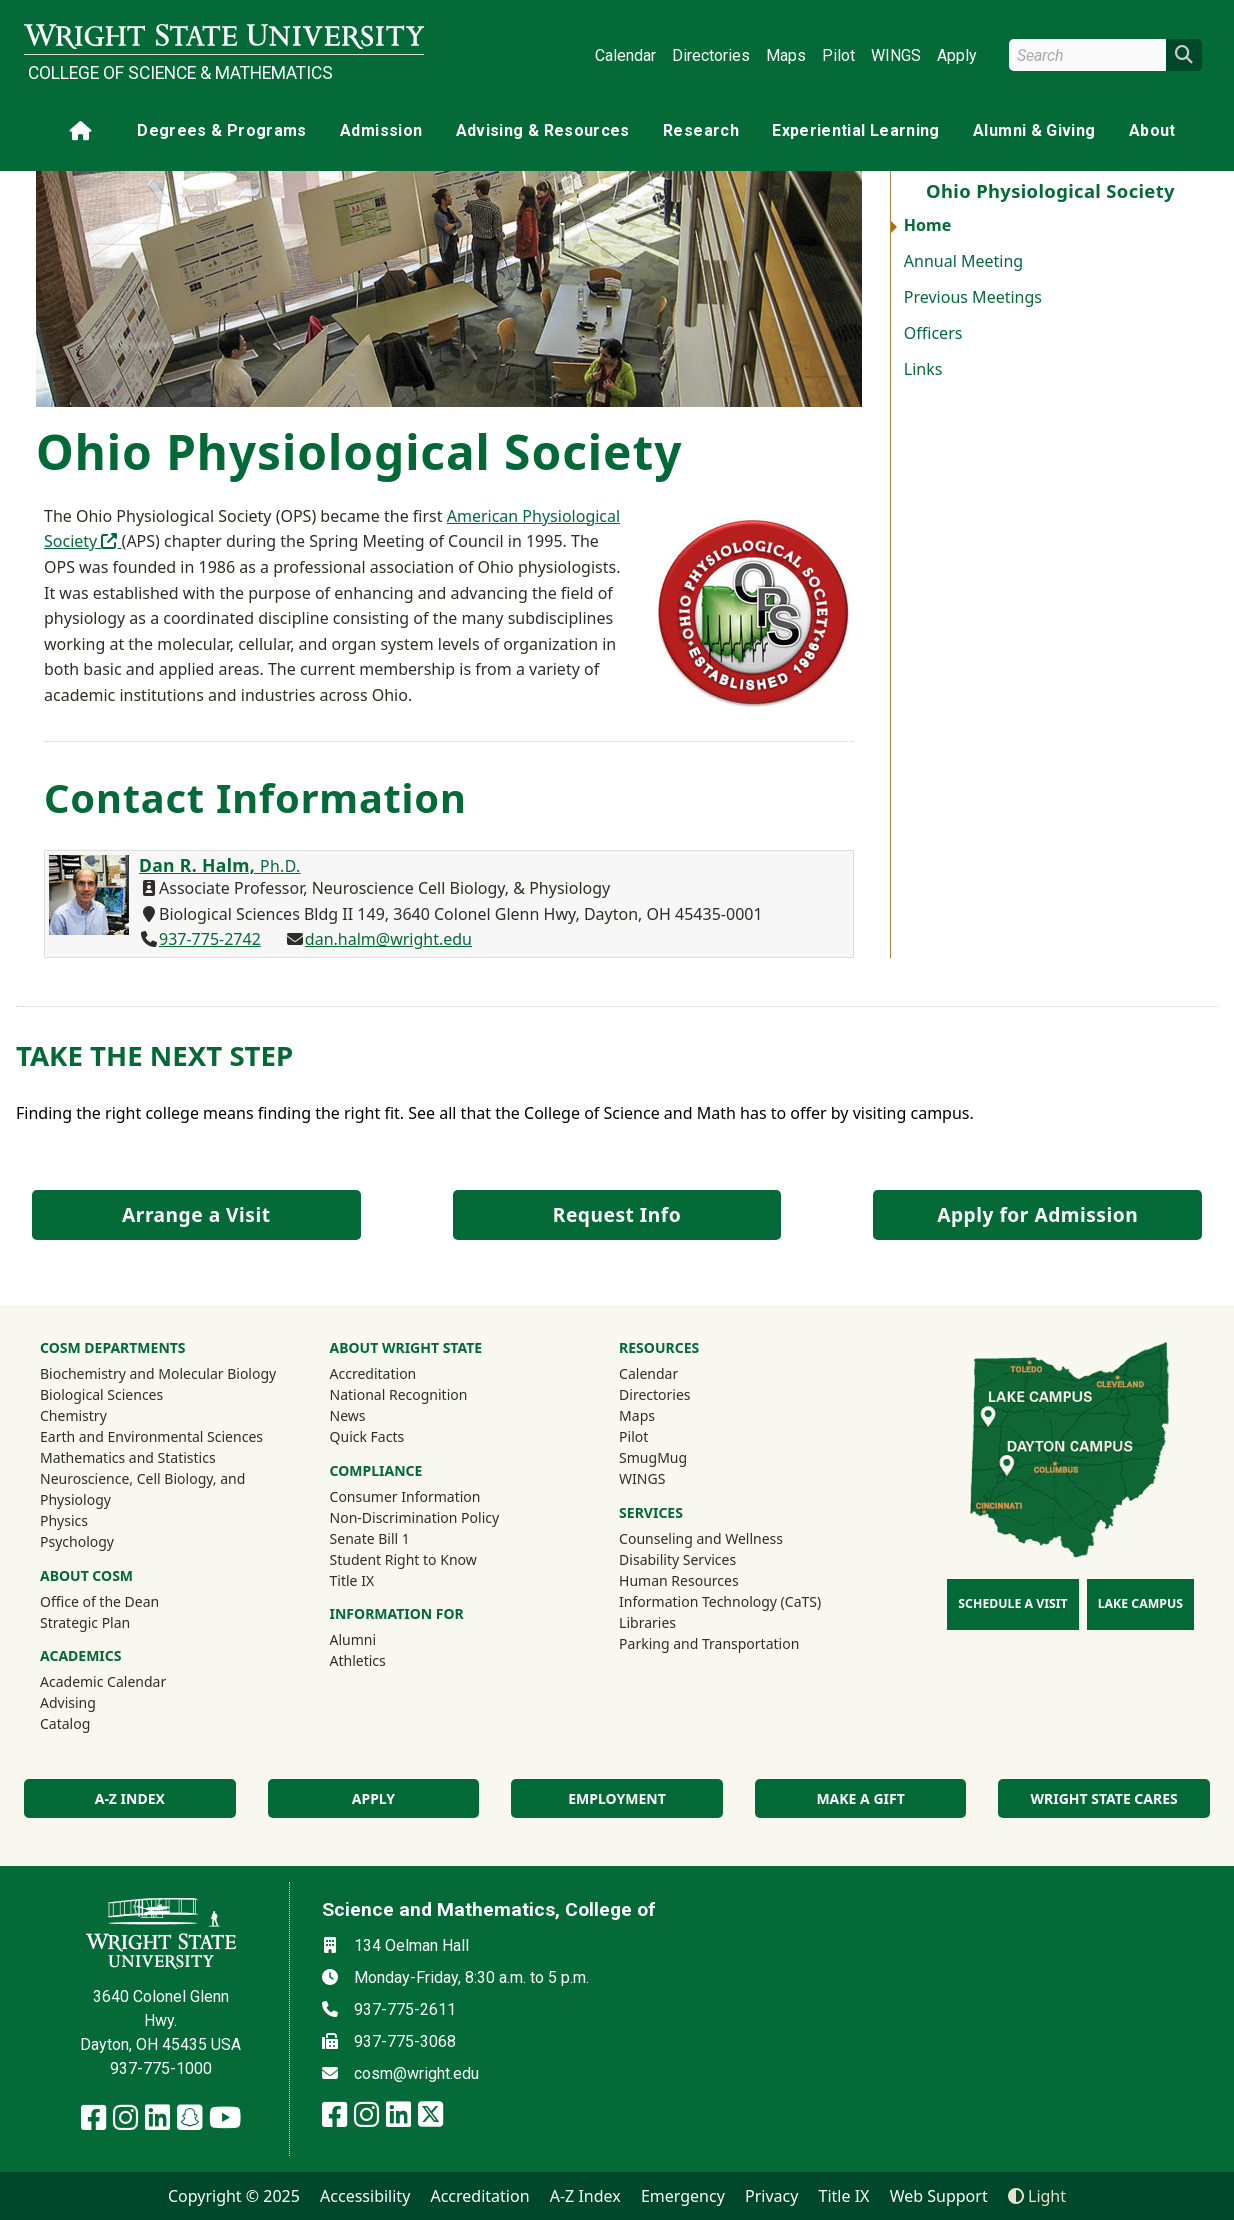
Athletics (385, 1660)
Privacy (771, 2196)
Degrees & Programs (221, 130)
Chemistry (73, 1415)
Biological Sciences (101, 1394)
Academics (81, 1655)
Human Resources (679, 1580)
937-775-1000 (161, 2068)
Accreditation (373, 1373)
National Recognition (399, 1394)
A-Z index (130, 1798)
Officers (933, 333)
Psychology (77, 1541)
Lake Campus (1140, 1603)
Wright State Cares (1104, 1798)
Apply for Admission (1037, 1214)
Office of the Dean (99, 1601)
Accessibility (365, 2196)
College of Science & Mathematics (180, 73)
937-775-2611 (405, 2009)
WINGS (896, 55)
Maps (786, 55)
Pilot (838, 55)
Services (651, 1512)
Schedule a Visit (1012, 1603)
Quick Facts (367, 1436)
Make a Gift (860, 1798)
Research (701, 130)
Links (923, 369)
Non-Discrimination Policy (415, 1517)
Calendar (625, 55)
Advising (68, 1702)
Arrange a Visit (196, 1214)
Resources (659, 1347)
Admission (381, 130)
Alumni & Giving (1034, 130)
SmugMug (679, 1457)
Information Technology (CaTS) (720, 1601)
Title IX (352, 1580)
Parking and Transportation (709, 1643)
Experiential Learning (855, 130)
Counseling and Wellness (701, 1538)
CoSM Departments (113, 1347)
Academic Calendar (103, 1681)
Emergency (683, 2196)
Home (927, 225)
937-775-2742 (210, 939)
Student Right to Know (403, 1559)
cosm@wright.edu (416, 2073)
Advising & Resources (543, 130)
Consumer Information (405, 1496)
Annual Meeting (963, 261)
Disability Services (677, 1559)
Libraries (647, 1622)
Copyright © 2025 (234, 2196)
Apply (957, 55)
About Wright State (406, 1347)
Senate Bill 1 (370, 1538)
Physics (64, 1520)
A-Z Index (585, 2196)
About (1152, 130)
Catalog (65, 1723)
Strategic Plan (85, 1622)
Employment (616, 1798)
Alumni (380, 1639)
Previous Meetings (973, 297)
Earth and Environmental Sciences (151, 1436)
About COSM (86, 1575)
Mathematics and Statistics (128, 1457)
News (348, 1415)
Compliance (376, 1470)
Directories (711, 55)
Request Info (617, 1214)
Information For (397, 1613)
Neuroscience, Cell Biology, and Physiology (142, 1489)
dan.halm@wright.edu (388, 939)
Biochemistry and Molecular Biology (158, 1373)
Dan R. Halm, (220, 865)
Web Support (939, 2196)
